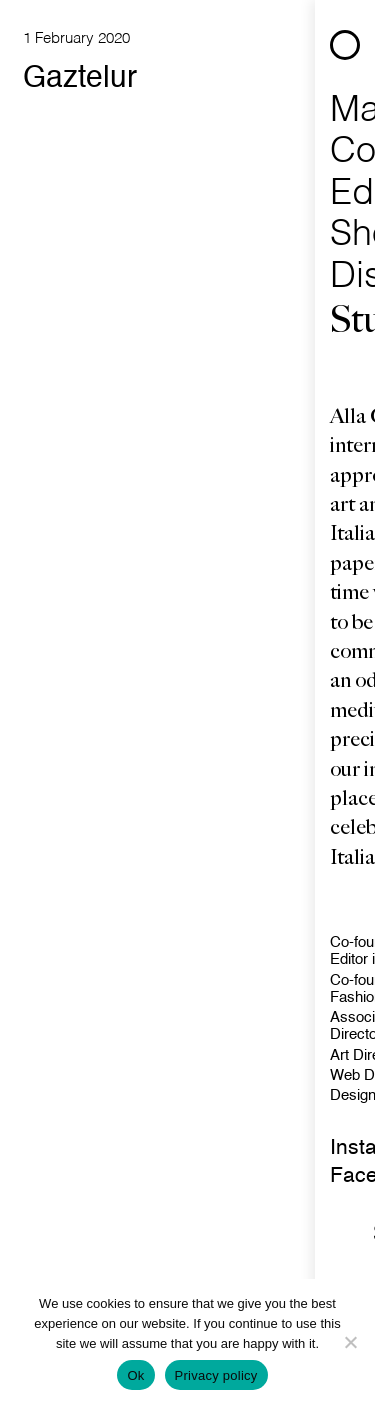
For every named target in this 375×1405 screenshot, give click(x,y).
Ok (135, 1375)
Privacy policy (216, 1375)
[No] (350, 1342)
